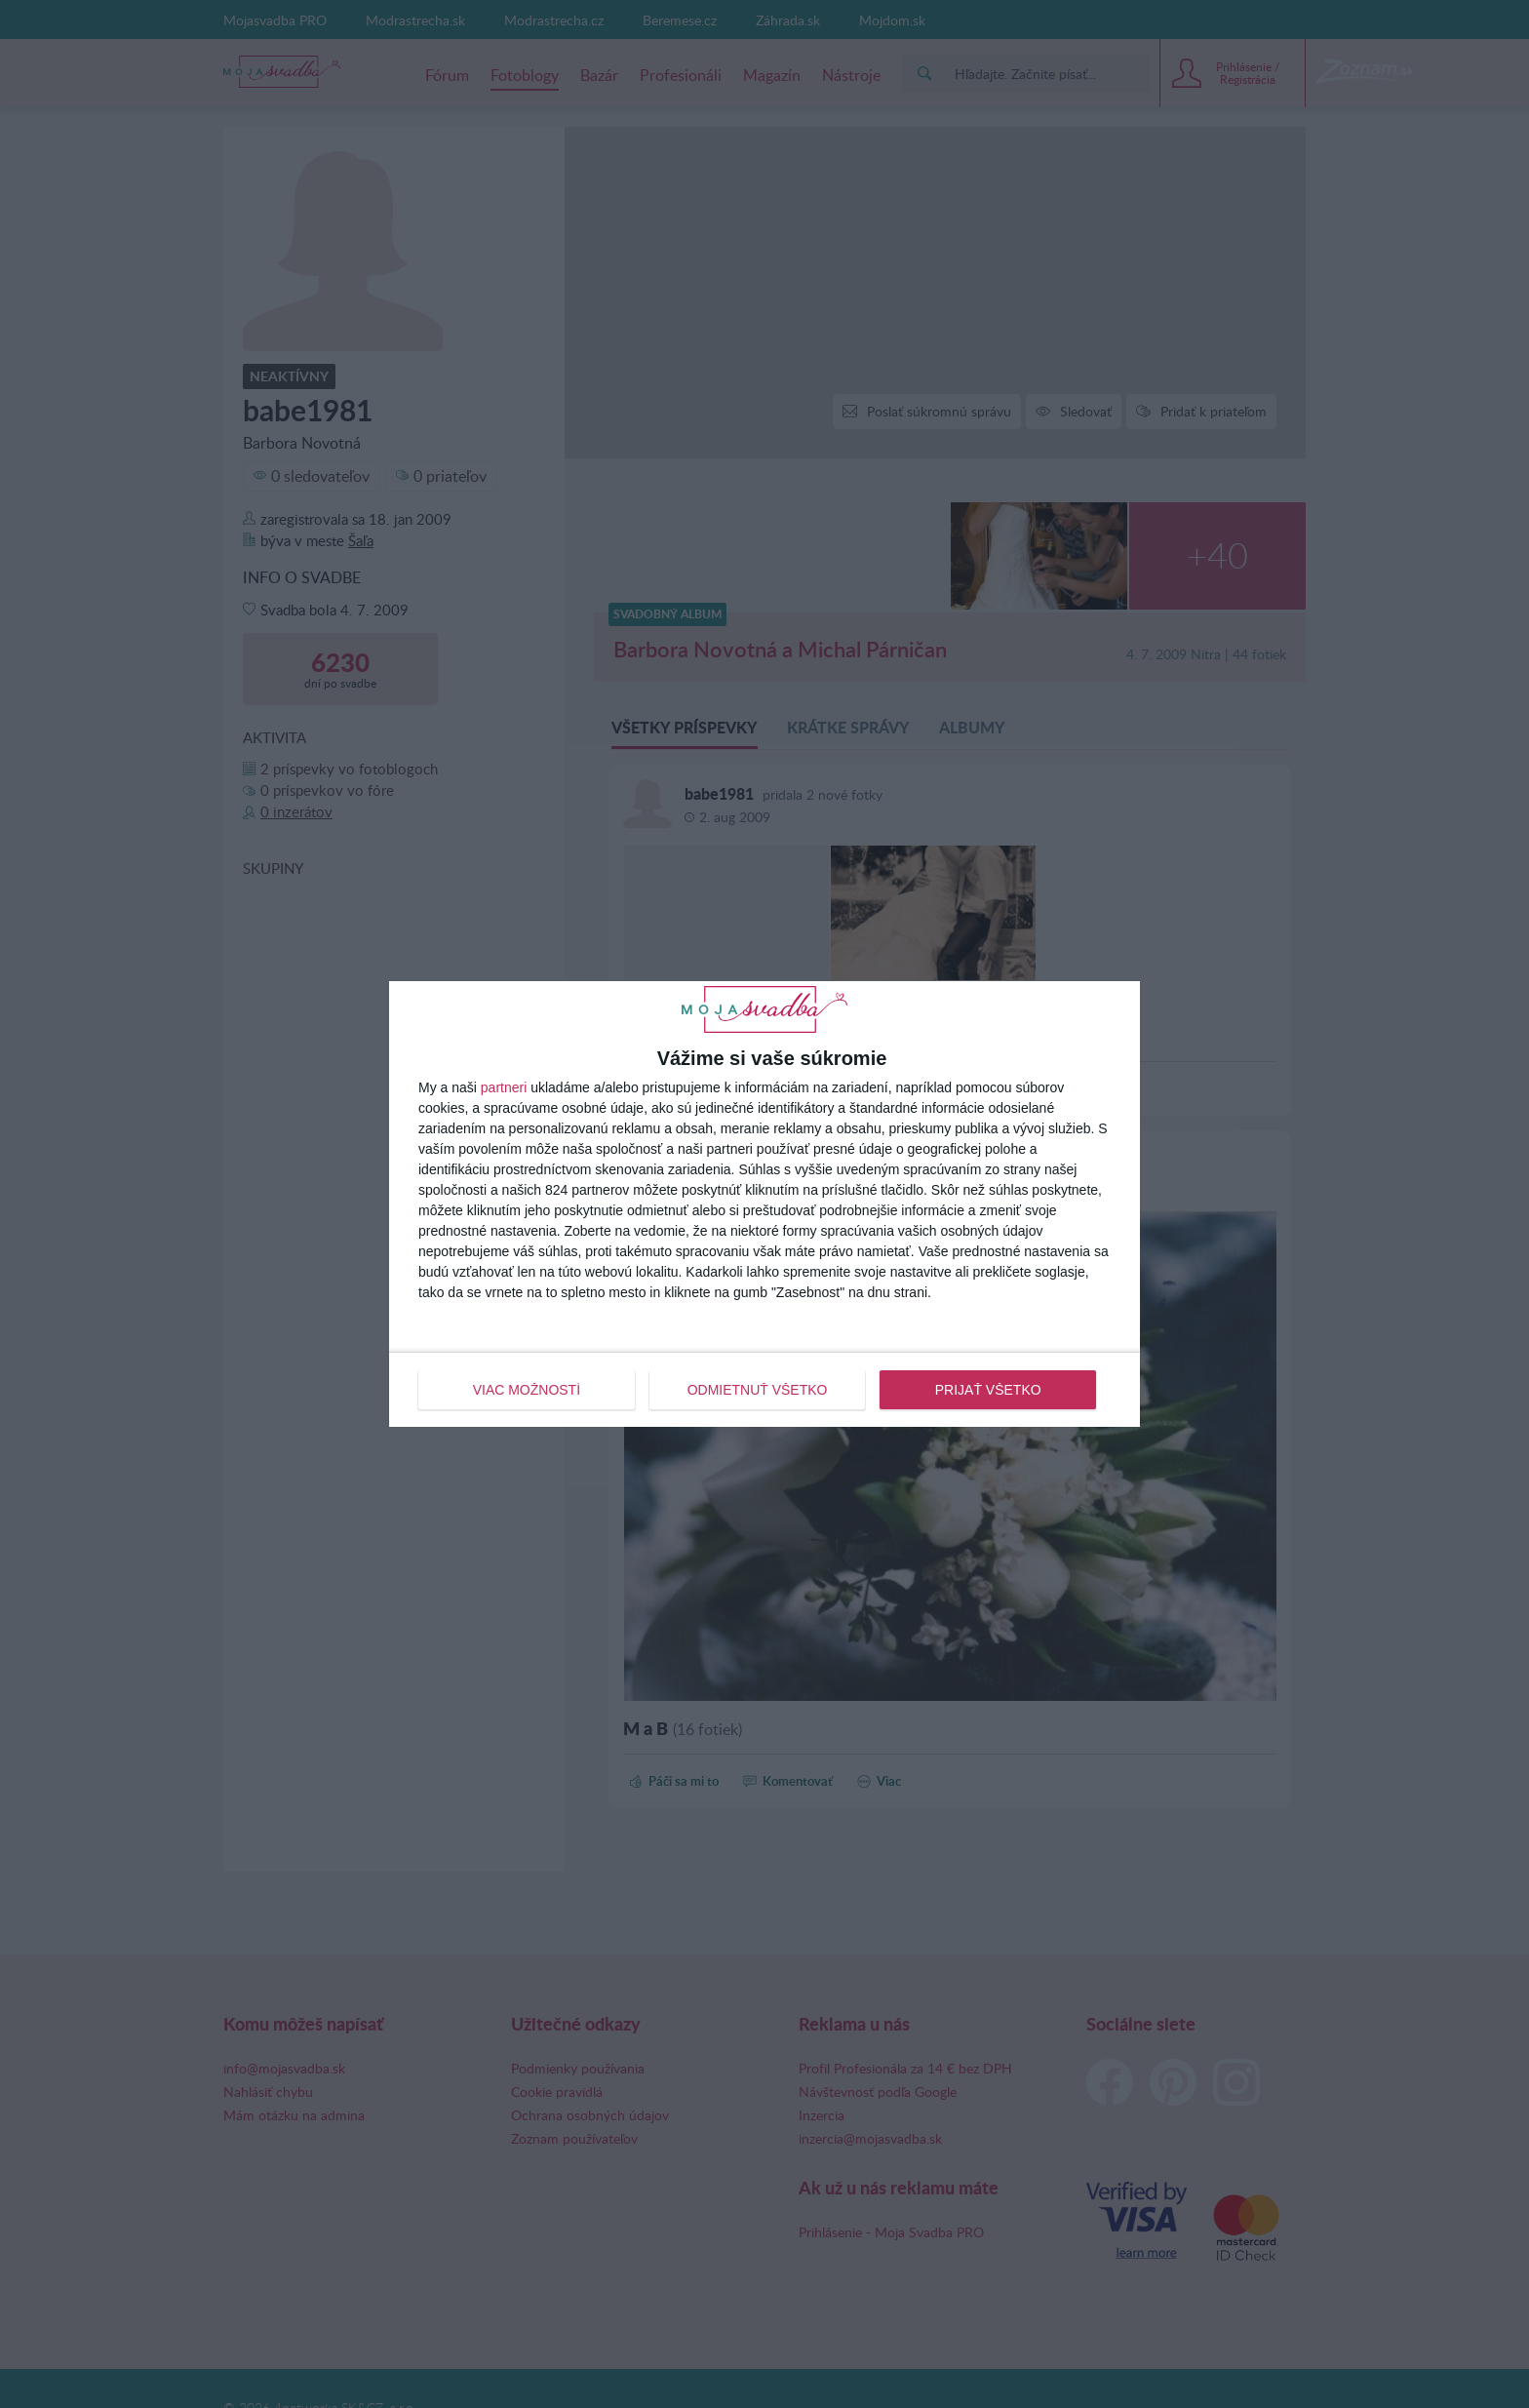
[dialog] (764, 1203)
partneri (504, 1087)
